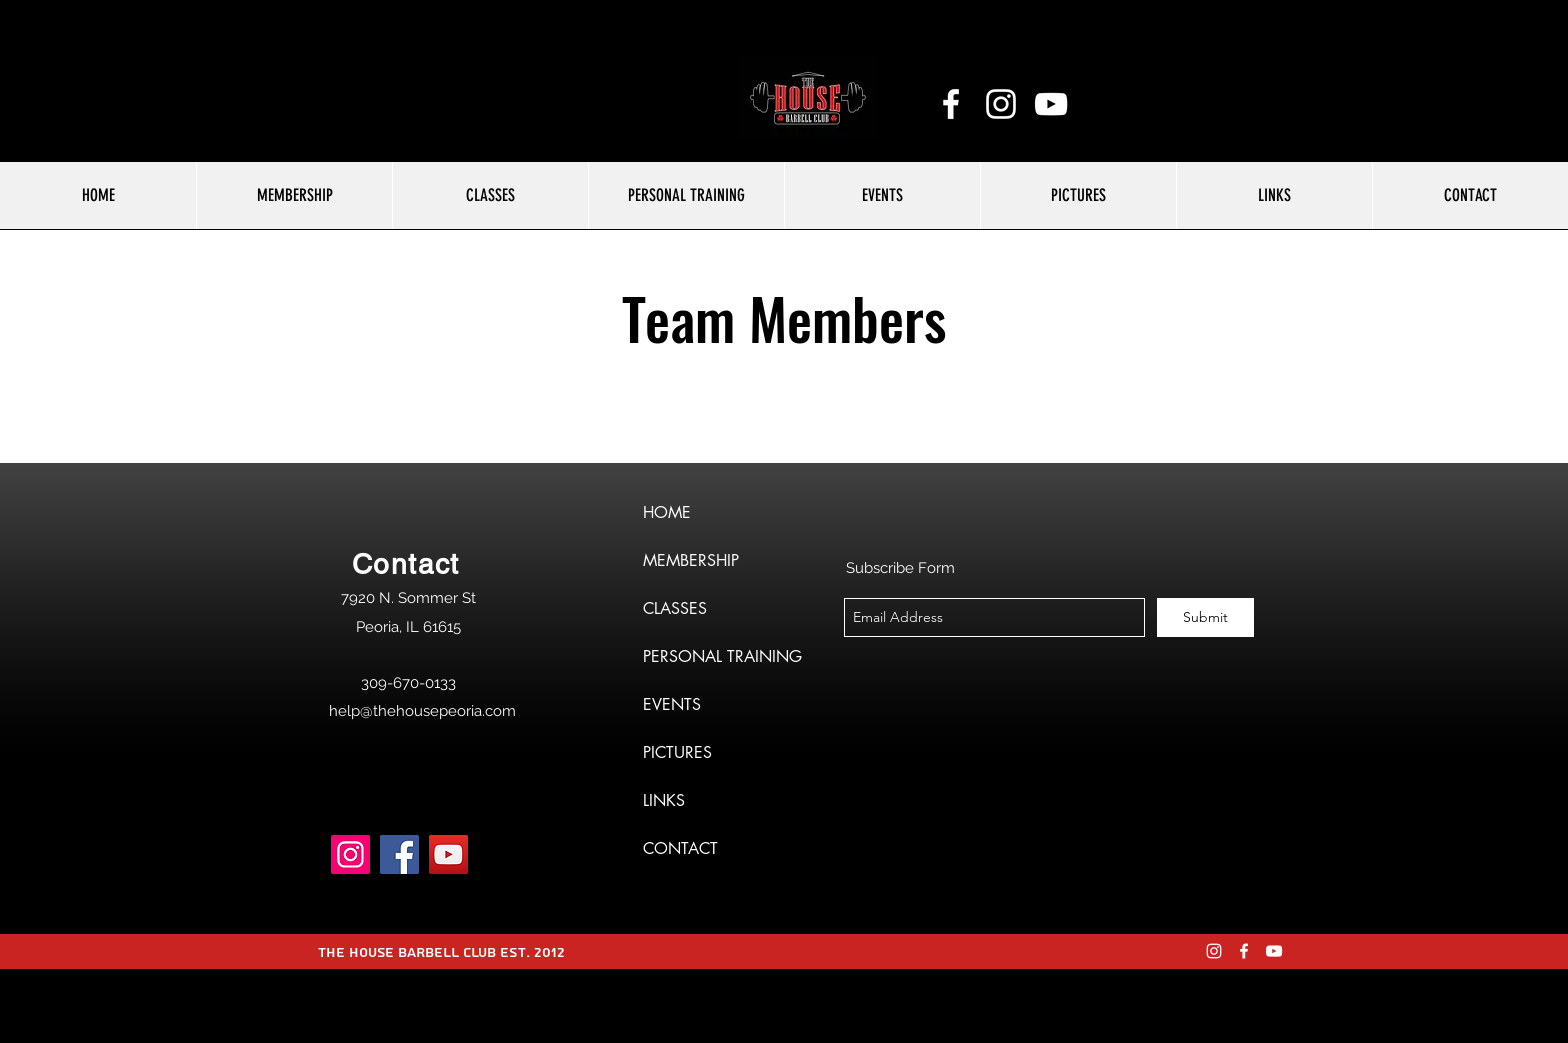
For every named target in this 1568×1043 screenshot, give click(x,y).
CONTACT (680, 848)
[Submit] (1205, 617)
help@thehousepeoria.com (422, 711)
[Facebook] (399, 854)
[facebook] (951, 104)
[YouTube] (1051, 104)
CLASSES (675, 608)
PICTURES (677, 752)
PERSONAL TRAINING (722, 656)
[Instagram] (350, 854)
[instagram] (1001, 104)
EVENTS (672, 704)
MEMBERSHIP (691, 560)
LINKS (664, 800)
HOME (667, 512)
